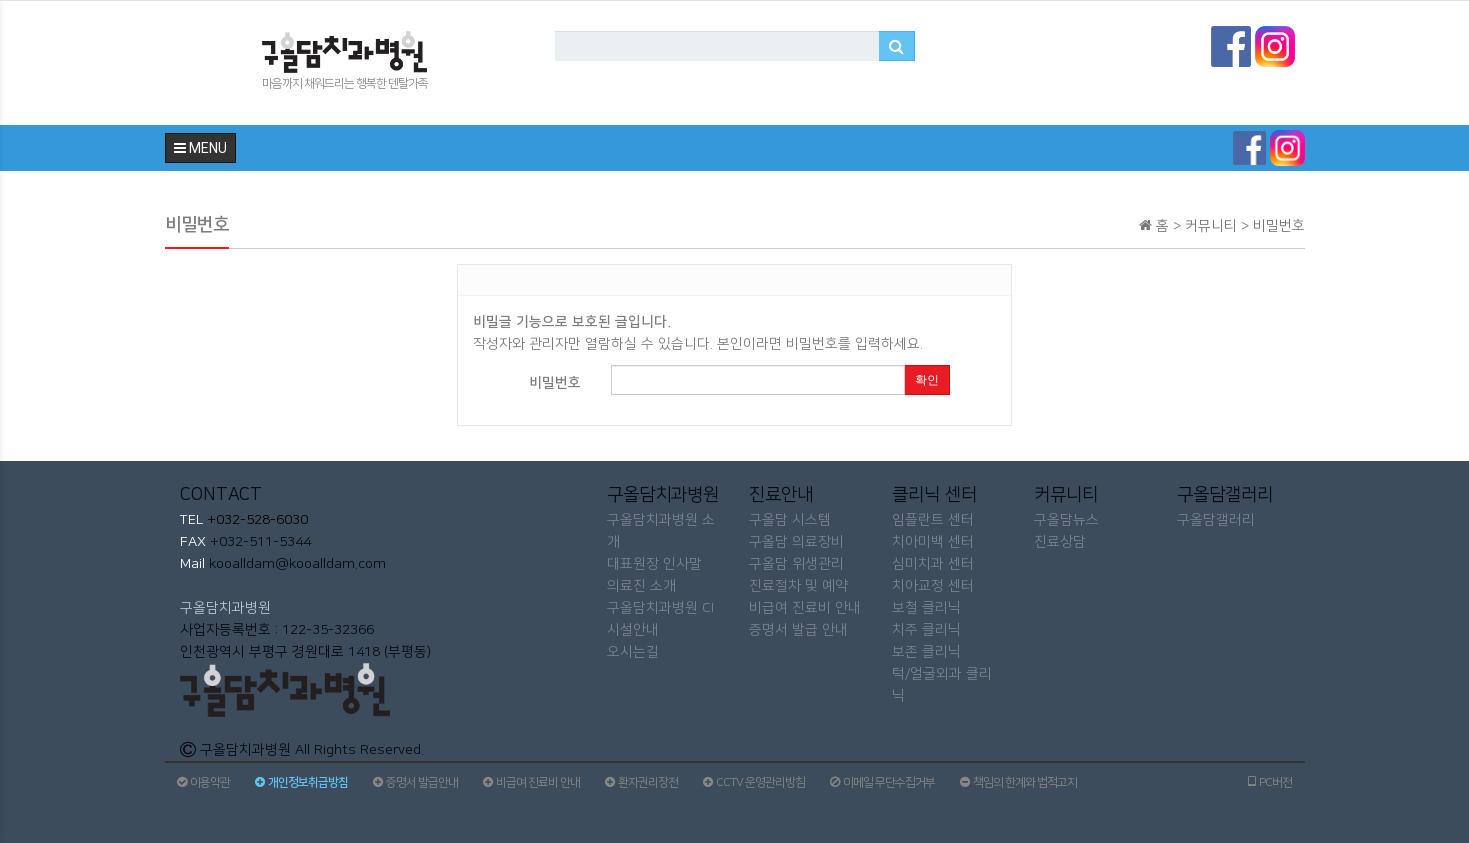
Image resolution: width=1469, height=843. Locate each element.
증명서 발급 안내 (798, 630)
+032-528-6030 (255, 520)
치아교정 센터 (933, 586)
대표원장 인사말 (654, 564)
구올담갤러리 (1216, 520)
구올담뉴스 (1066, 520)
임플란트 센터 (933, 520)
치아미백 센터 (933, 542)
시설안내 (633, 630)
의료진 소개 (641, 586)
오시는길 (633, 652)
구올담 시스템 (790, 520)
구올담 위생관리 (796, 564)
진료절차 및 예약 (798, 586)
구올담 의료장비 (796, 542)
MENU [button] (200, 148)
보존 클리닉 (926, 652)
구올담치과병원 (225, 608)
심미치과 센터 (933, 564)
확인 (927, 380)
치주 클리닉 (926, 630)
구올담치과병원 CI (660, 608)
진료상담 (1060, 542)
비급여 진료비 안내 (805, 608)
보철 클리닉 (926, 608)
